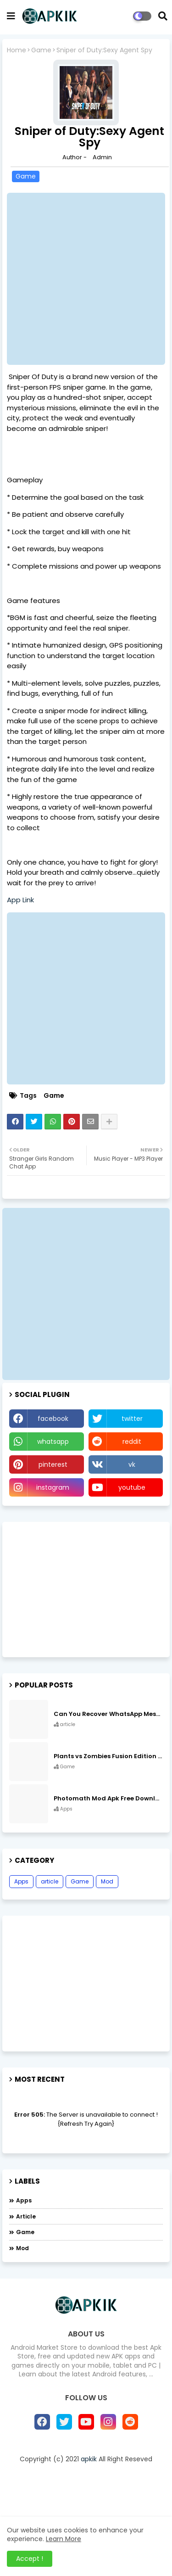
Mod (107, 1881)
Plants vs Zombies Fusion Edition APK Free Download (108, 1756)
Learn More (63, 2538)
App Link (20, 900)
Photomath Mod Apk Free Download (108, 1798)
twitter (132, 1418)
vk (131, 1464)
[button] (163, 16)
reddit (131, 1441)
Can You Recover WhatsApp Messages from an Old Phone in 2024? (108, 1714)
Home (16, 50)
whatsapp (53, 1441)
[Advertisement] (86, 279)
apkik (89, 2459)
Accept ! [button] (29, 2558)
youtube (131, 1487)
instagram (52, 1487)
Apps (21, 1881)
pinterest (53, 1464)
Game (41, 50)
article (49, 1881)
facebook (53, 1418)
